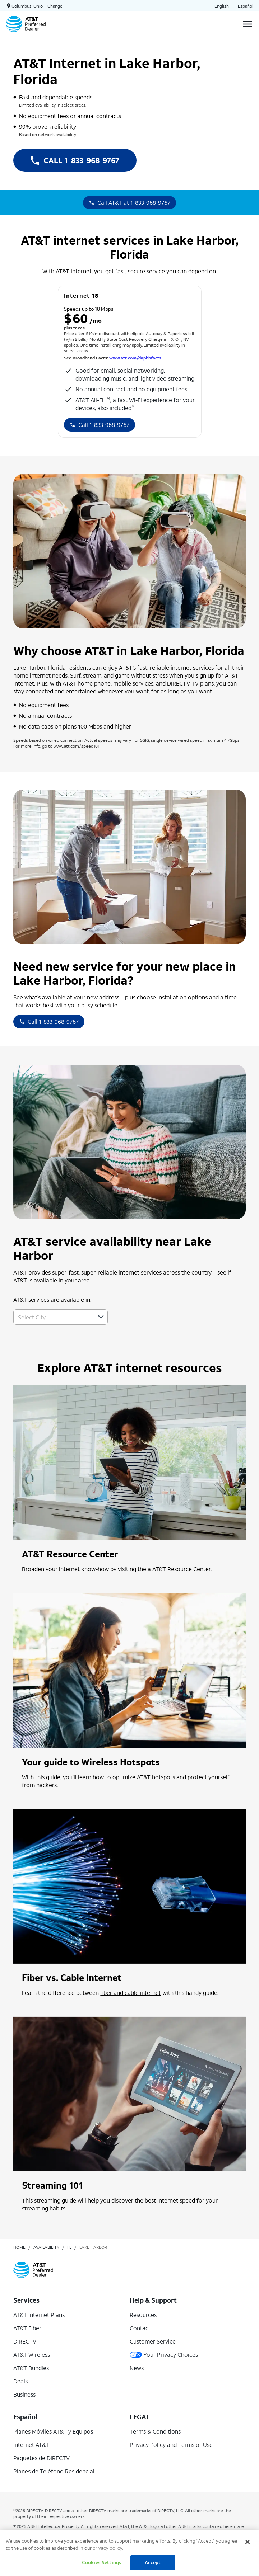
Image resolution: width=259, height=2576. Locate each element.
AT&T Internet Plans (39, 2314)
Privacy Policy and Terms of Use (171, 2444)
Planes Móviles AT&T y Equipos (53, 2431)
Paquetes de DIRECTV (41, 2458)
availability (46, 2247)
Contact (140, 2328)
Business (24, 2394)
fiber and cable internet (130, 1992)
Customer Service (153, 2341)
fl (69, 2247)
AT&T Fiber (27, 2328)
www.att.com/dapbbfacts (135, 358)
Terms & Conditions (155, 2431)
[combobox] (53, 1317)
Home (19, 2247)
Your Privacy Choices (164, 2354)
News (137, 2368)
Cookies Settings (101, 2562)
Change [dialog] (55, 6)
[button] (100, 1317)
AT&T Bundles (31, 2368)
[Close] (247, 2542)
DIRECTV (24, 2341)
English (221, 6)
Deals (20, 2381)
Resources (143, 2314)
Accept (153, 2562)
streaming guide (55, 2200)
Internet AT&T (31, 2444)
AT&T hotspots (156, 1777)
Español (245, 6)
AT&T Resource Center (181, 1569)
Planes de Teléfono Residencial (53, 2471)
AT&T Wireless (31, 2354)
